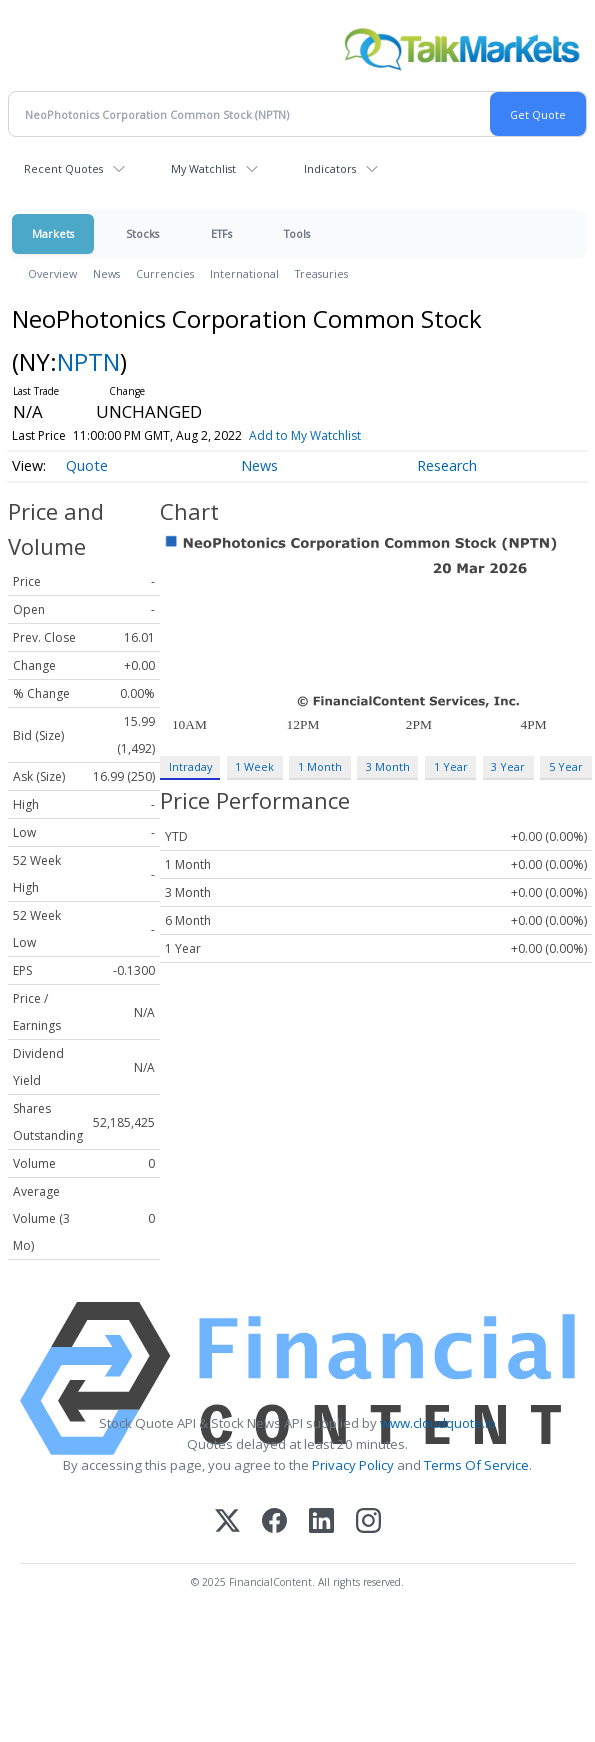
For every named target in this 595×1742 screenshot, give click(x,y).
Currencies (165, 273)
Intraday (190, 766)
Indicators (330, 168)
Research (447, 465)
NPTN (88, 361)
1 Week (254, 766)
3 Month (388, 766)
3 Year (508, 766)
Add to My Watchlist (334, 435)
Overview (52, 273)
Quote (87, 465)
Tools (297, 233)
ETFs (221, 233)
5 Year (566, 766)
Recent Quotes (63, 168)
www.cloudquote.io (438, 1423)
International (244, 273)
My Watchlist (203, 168)
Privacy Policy (353, 1465)
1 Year (451, 766)
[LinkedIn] (321, 1522)
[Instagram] (368, 1522)
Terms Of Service (476, 1465)
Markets (53, 233)
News (106, 273)
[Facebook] (274, 1522)
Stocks (142, 233)
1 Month (320, 766)
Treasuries (321, 273)
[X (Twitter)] (227, 1522)
